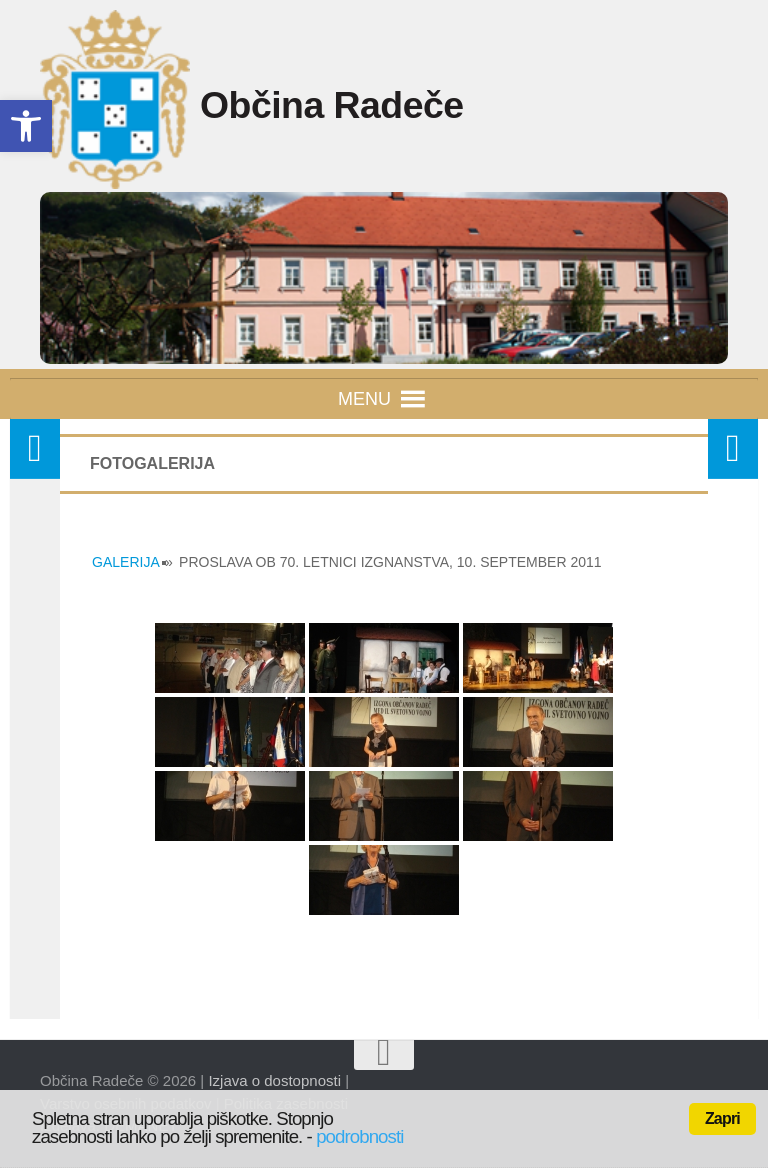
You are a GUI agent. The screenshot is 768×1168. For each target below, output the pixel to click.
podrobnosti (359, 1136)
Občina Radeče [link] (359, 107)
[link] (26, 126)
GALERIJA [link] (125, 562)
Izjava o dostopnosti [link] (274, 1080)
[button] (364, 399)
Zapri (722, 1118)
